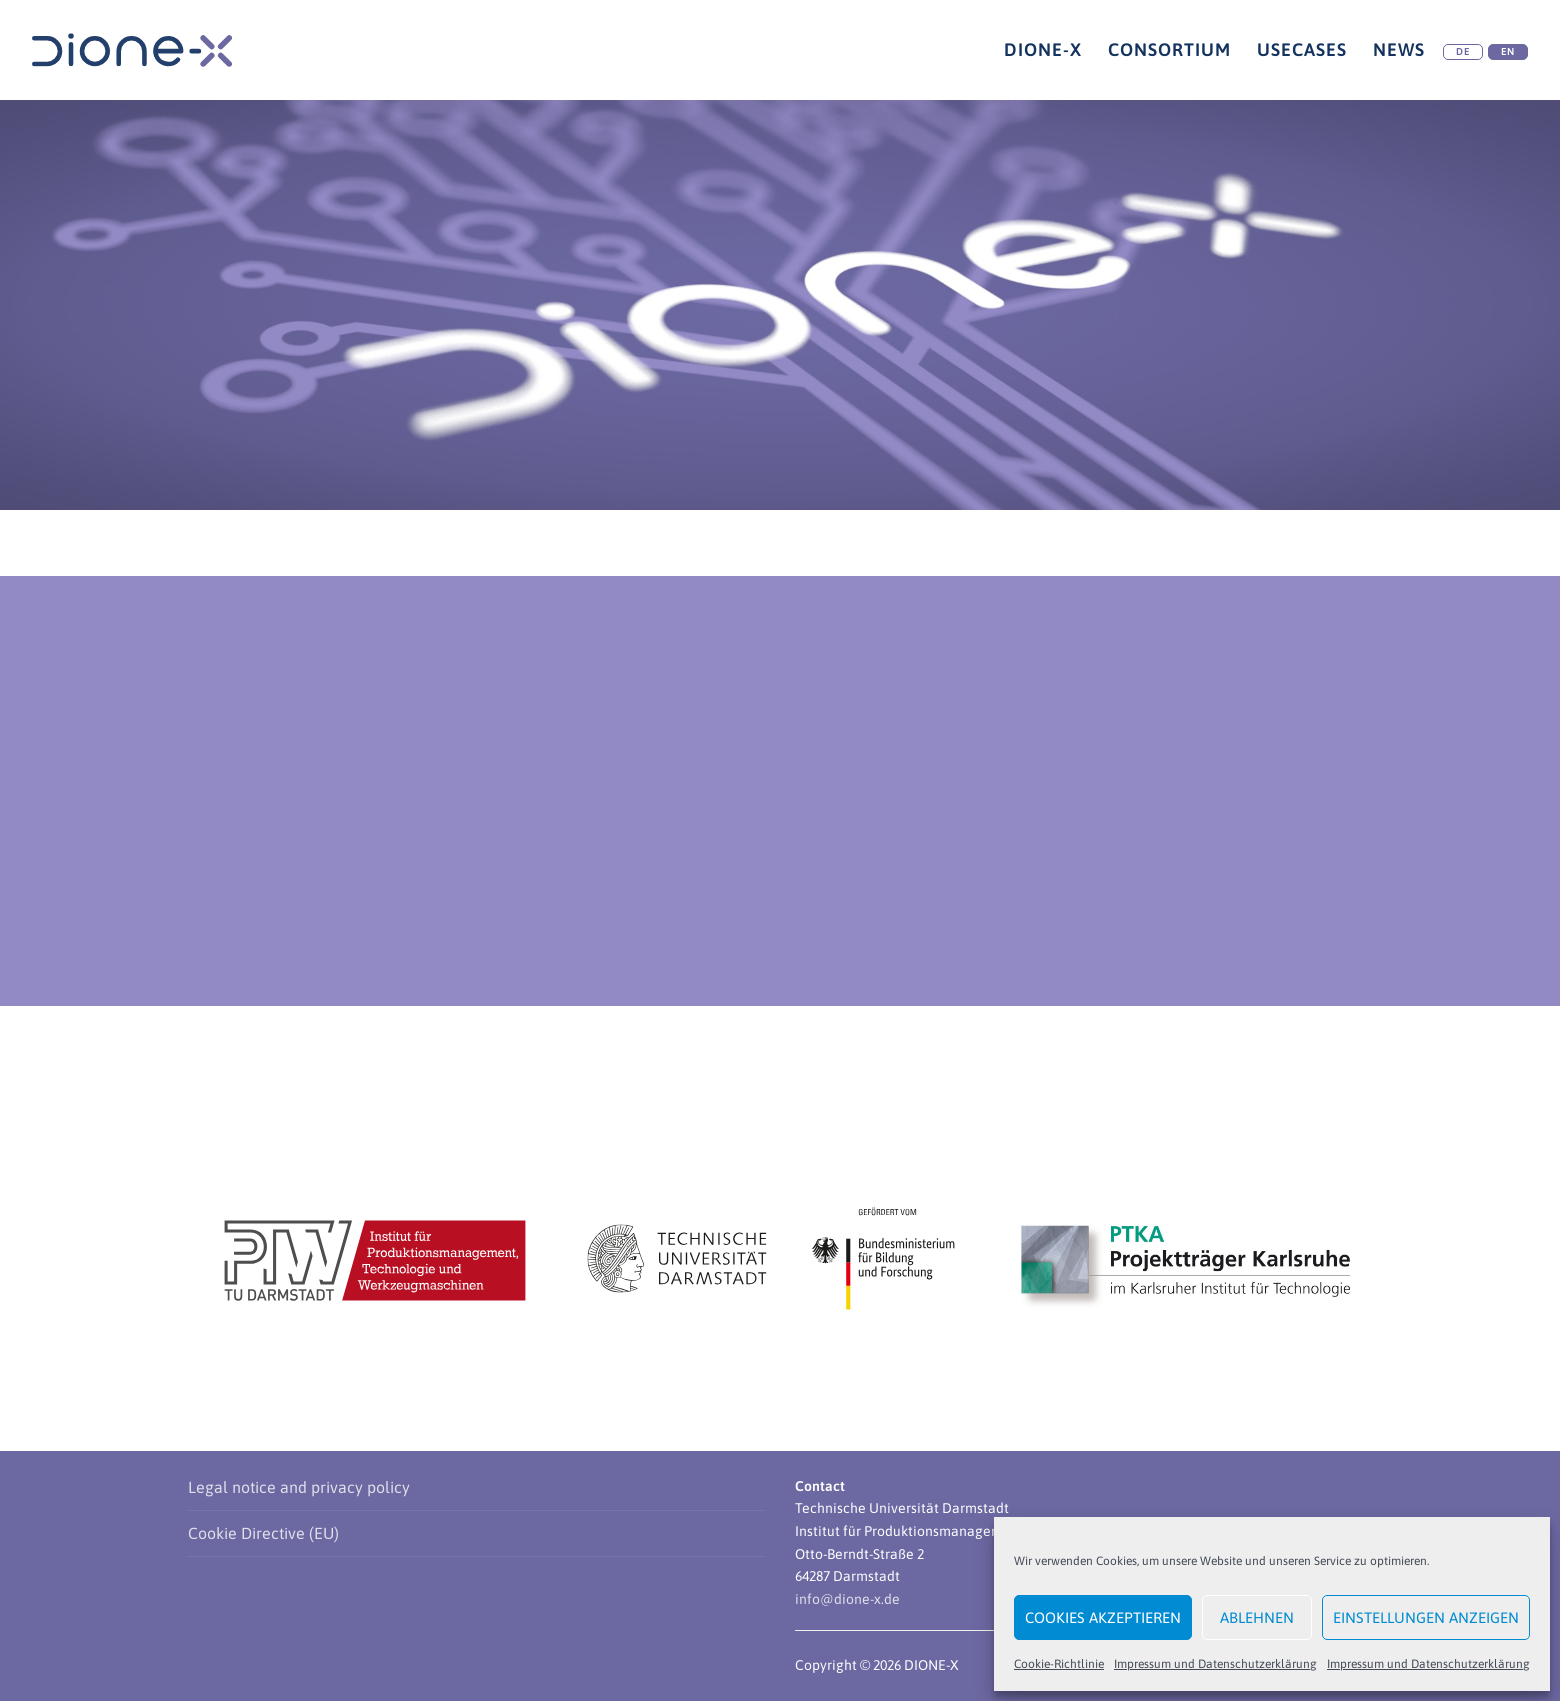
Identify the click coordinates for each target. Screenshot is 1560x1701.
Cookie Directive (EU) (263, 1533)
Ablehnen (1257, 1617)
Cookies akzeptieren (1103, 1617)
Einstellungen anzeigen (1426, 1617)
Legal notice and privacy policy (299, 1487)
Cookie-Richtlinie (1059, 1664)
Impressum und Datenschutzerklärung (1215, 1664)
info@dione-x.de (847, 1599)
